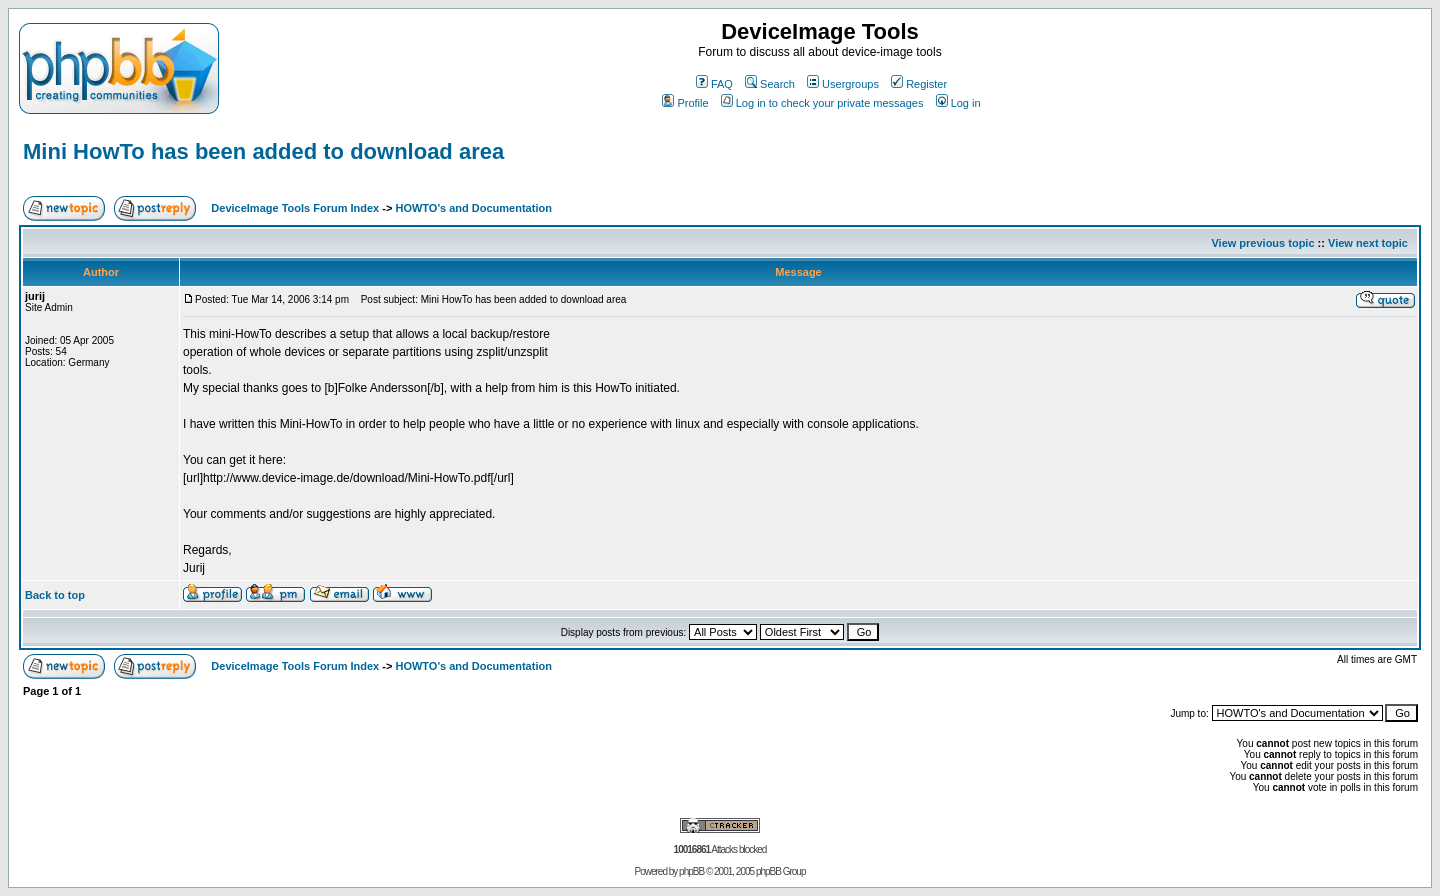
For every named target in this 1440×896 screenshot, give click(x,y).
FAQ (714, 84)
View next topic (1368, 243)
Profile (685, 103)
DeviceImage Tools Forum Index (295, 208)
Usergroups (843, 84)
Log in (958, 103)
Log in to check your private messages (822, 103)
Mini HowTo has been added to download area (263, 151)
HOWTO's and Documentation (473, 208)
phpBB (691, 871)
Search (770, 84)
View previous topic (1262, 243)
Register (919, 84)
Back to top (55, 595)
